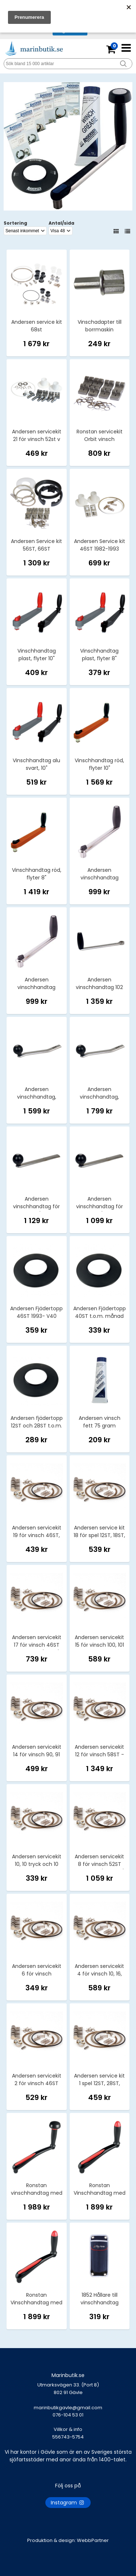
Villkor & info (68, 2429)
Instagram (68, 2502)
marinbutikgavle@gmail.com (68, 2415)
